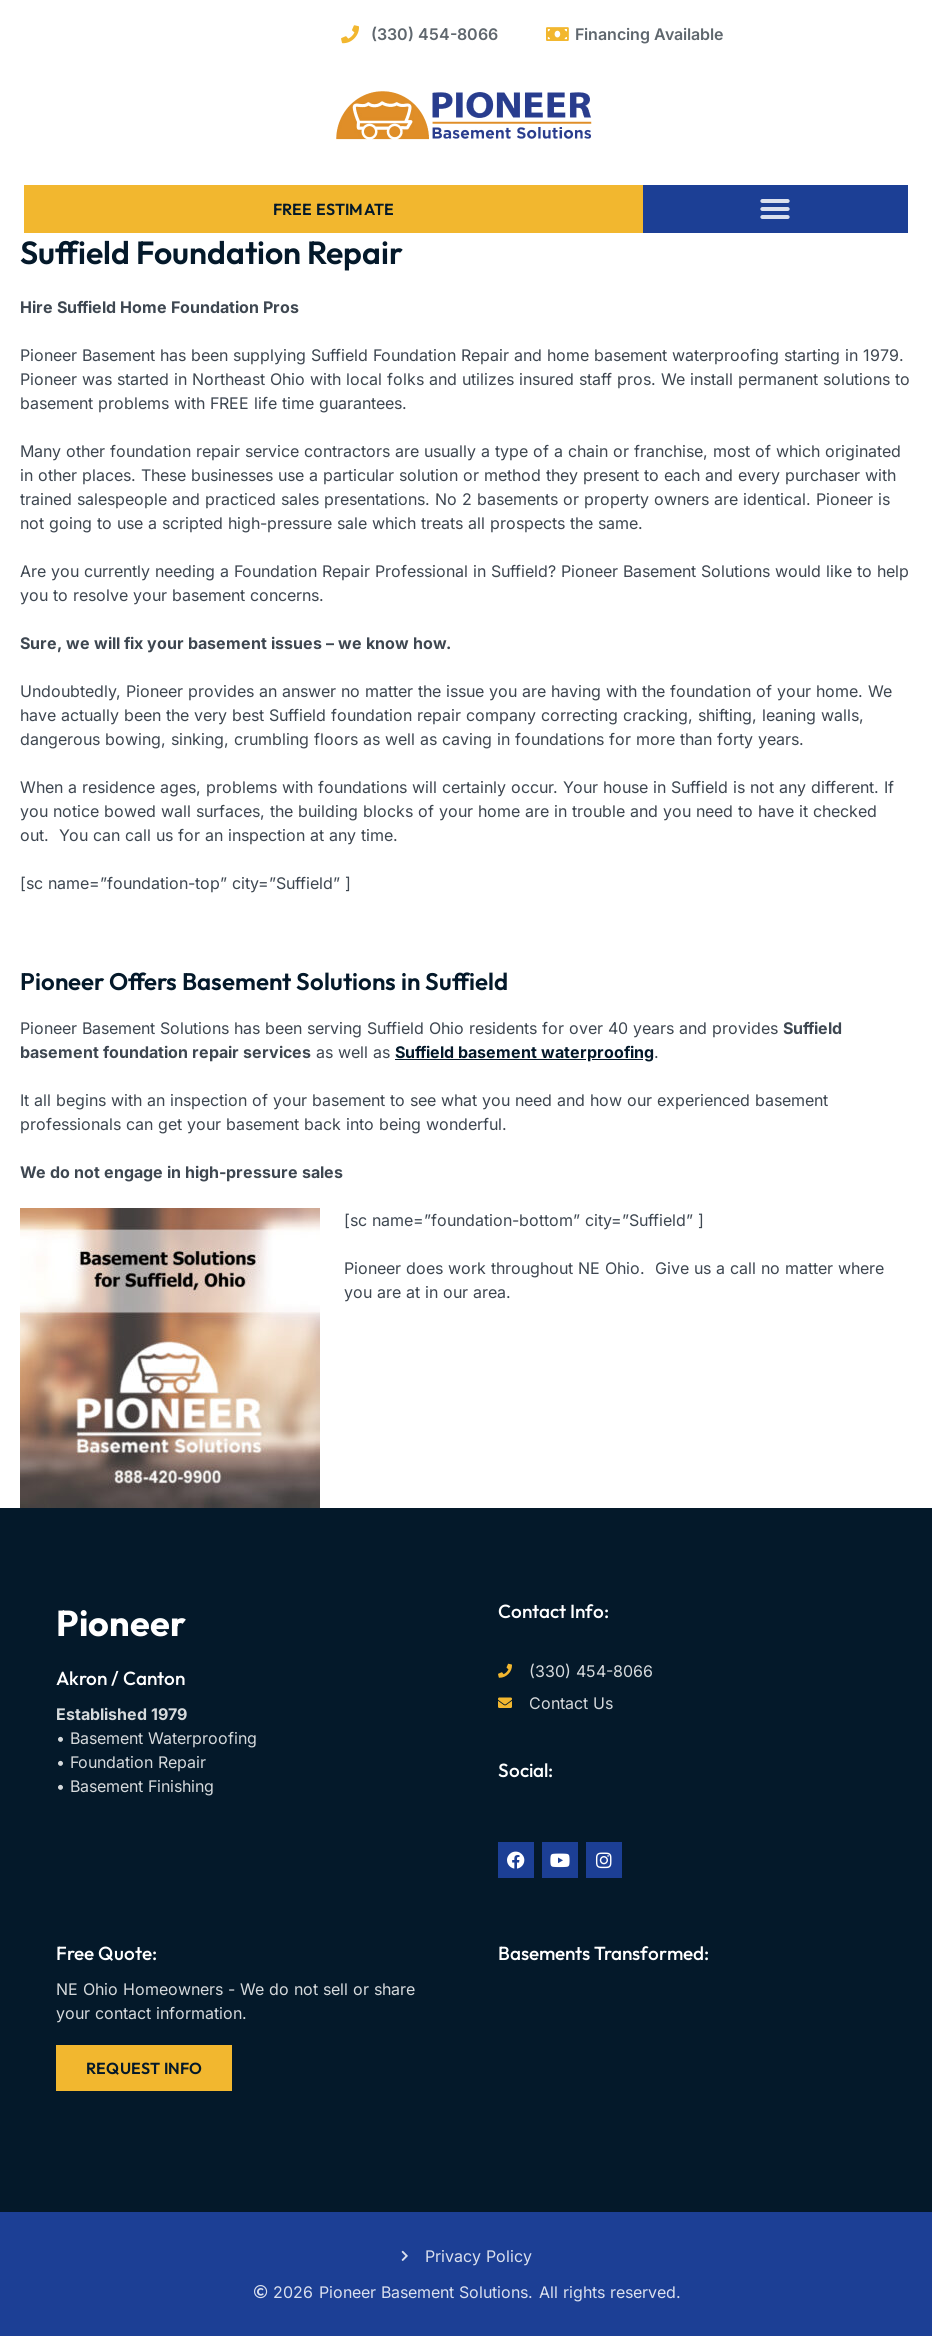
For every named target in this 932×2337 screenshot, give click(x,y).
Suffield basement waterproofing (524, 1052)
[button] (775, 209)
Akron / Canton (120, 1678)
